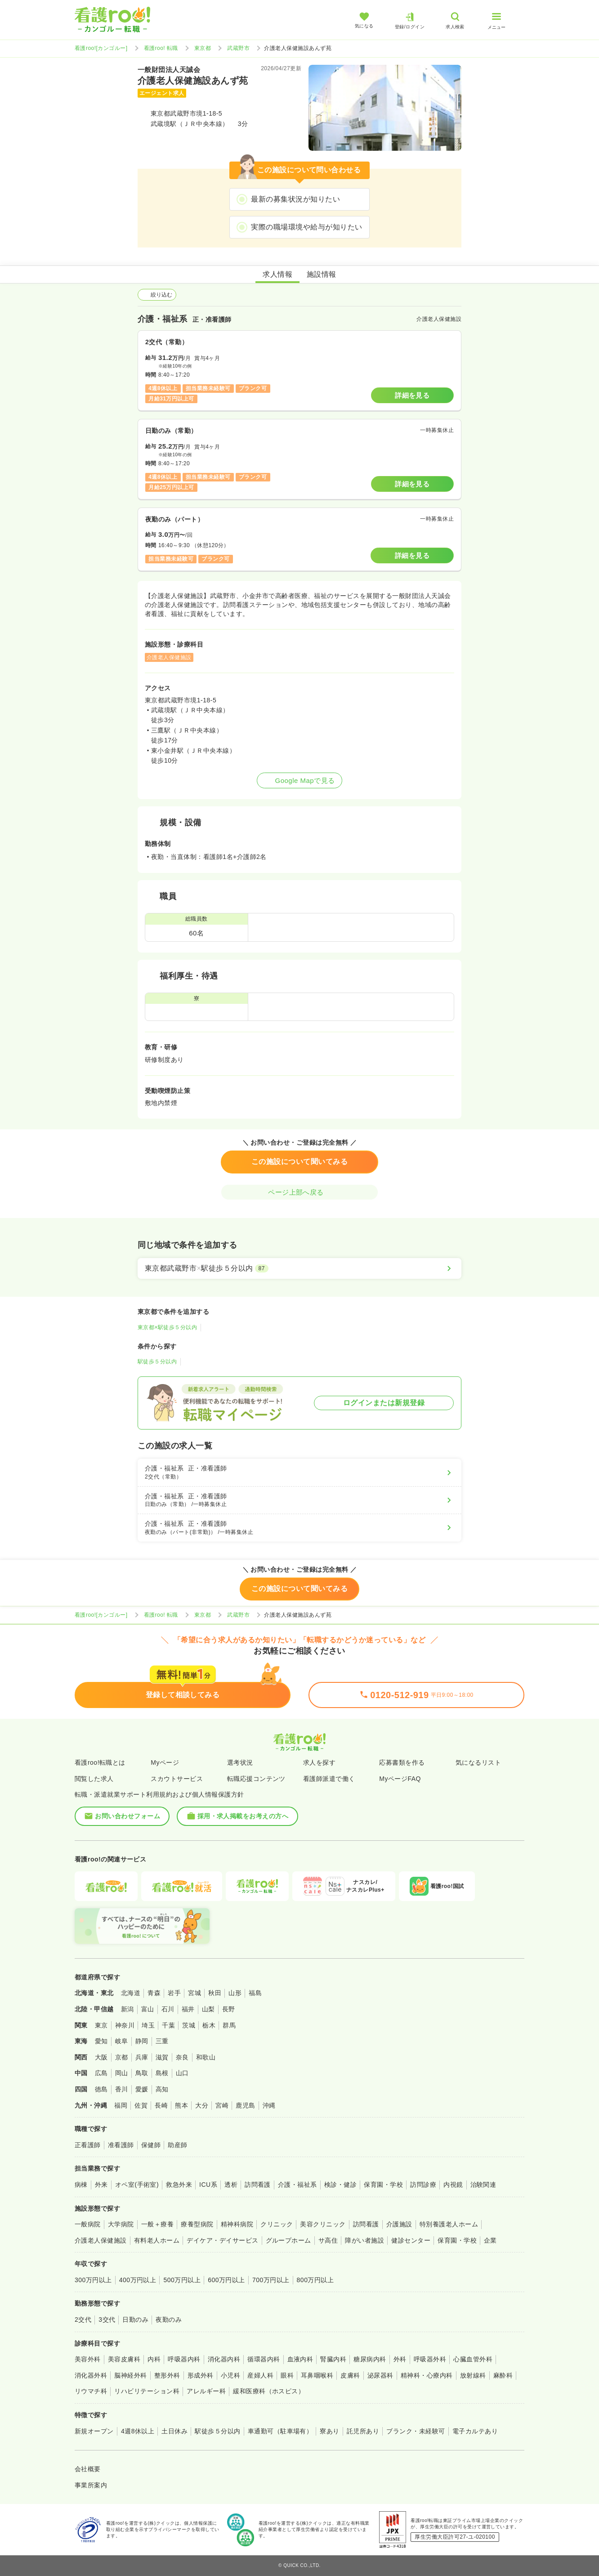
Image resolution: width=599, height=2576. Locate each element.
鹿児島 (245, 2105)
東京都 (202, 48)
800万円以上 (315, 2280)
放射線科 (473, 2375)
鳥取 (141, 2073)
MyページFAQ (400, 1778)
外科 (400, 2359)
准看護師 (121, 2145)
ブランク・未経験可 (415, 2431)
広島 (101, 2073)
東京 (101, 2025)
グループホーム (288, 2240)
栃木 (208, 2025)
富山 (147, 2009)
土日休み (174, 2431)
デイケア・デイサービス (222, 2240)
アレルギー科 (206, 2391)
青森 (154, 1992)
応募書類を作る (402, 1762)
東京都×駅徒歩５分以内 (167, 1327)
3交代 (106, 2319)
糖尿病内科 (369, 2359)
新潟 (127, 2009)
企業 (490, 2240)
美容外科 (88, 2359)
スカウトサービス (177, 1778)
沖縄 (269, 2105)
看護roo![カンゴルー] (101, 48)
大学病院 (121, 2224)
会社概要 (88, 2469)
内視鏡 (453, 2184)
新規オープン (94, 2431)
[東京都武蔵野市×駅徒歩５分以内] (299, 1268)
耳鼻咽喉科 (317, 2375)
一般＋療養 (157, 2224)
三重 (162, 2041)
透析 (230, 2184)
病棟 (81, 2184)
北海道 (130, 1992)
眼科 (287, 2375)
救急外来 (179, 2184)
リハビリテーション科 (146, 2391)
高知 (162, 2089)
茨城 (188, 2025)
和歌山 (205, 2057)
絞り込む (157, 294)
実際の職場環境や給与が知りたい (306, 227)
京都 (121, 2057)
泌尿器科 (380, 2375)
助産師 (177, 2145)
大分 (201, 2105)
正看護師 (88, 2145)
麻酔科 (503, 2375)
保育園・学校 (383, 2184)
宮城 (194, 1992)
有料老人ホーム (156, 2240)
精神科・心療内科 (427, 2375)
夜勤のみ (169, 2319)
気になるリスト (478, 1762)
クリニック (276, 2224)
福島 (255, 1992)
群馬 (229, 2025)
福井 (188, 2009)
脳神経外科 (130, 2375)
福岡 (120, 2105)
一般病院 (88, 2224)
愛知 (101, 2041)
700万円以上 (271, 2280)
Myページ (165, 1762)
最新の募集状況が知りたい (295, 199)
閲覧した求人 (94, 1778)
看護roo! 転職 (161, 48)
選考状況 (240, 1762)
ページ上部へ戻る (299, 1192)
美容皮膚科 (124, 2359)
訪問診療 (423, 2184)
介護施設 (399, 2224)
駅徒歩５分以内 (157, 1361)
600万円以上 (226, 2280)
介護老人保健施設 (101, 2240)
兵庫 (141, 2057)
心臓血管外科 (472, 2359)
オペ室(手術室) (137, 2184)
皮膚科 (350, 2375)
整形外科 (167, 2375)
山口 (182, 2073)
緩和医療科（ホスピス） (268, 2391)
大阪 (101, 2057)
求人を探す (319, 1762)
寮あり (329, 2431)
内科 (154, 2359)
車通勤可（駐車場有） (280, 2431)
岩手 (174, 1992)
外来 (101, 2184)
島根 (162, 2073)
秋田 (214, 1992)
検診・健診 (340, 2184)
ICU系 (208, 2184)
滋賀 (162, 2057)
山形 (234, 1992)
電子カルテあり (475, 2431)
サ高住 (328, 2240)
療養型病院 (197, 2224)
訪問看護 (258, 2184)
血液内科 (300, 2359)
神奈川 (124, 2025)
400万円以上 (137, 2280)
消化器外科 (91, 2375)
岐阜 (121, 2041)
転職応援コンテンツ (256, 1778)
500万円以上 (182, 2280)
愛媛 (141, 2089)
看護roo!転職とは (100, 1762)
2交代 (83, 2319)
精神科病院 (237, 2224)
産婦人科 (260, 2375)
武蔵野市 (238, 48)
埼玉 (148, 2025)
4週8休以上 (137, 2431)
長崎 (161, 2105)
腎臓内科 (333, 2359)
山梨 (208, 2009)
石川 (167, 2009)
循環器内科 (263, 2359)
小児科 (230, 2375)
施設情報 (321, 274)
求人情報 (277, 274)
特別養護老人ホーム (449, 2224)
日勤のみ (135, 2319)
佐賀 (141, 2105)
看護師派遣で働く (329, 1778)
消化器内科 (224, 2359)
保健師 (151, 2145)
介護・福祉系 (297, 2184)
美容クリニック (322, 2224)
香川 (121, 2089)
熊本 (181, 2105)
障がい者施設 (364, 2240)
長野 (228, 2009)
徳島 (101, 2089)
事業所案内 (91, 2485)
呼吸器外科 (430, 2359)
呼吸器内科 (184, 2359)
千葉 (168, 2025)
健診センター (410, 2240)
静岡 (141, 2041)
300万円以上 (93, 2280)
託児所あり (363, 2431)
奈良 (182, 2057)
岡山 (121, 2073)
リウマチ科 (91, 2391)
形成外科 (201, 2375)
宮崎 (221, 2105)
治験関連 (483, 2184)
